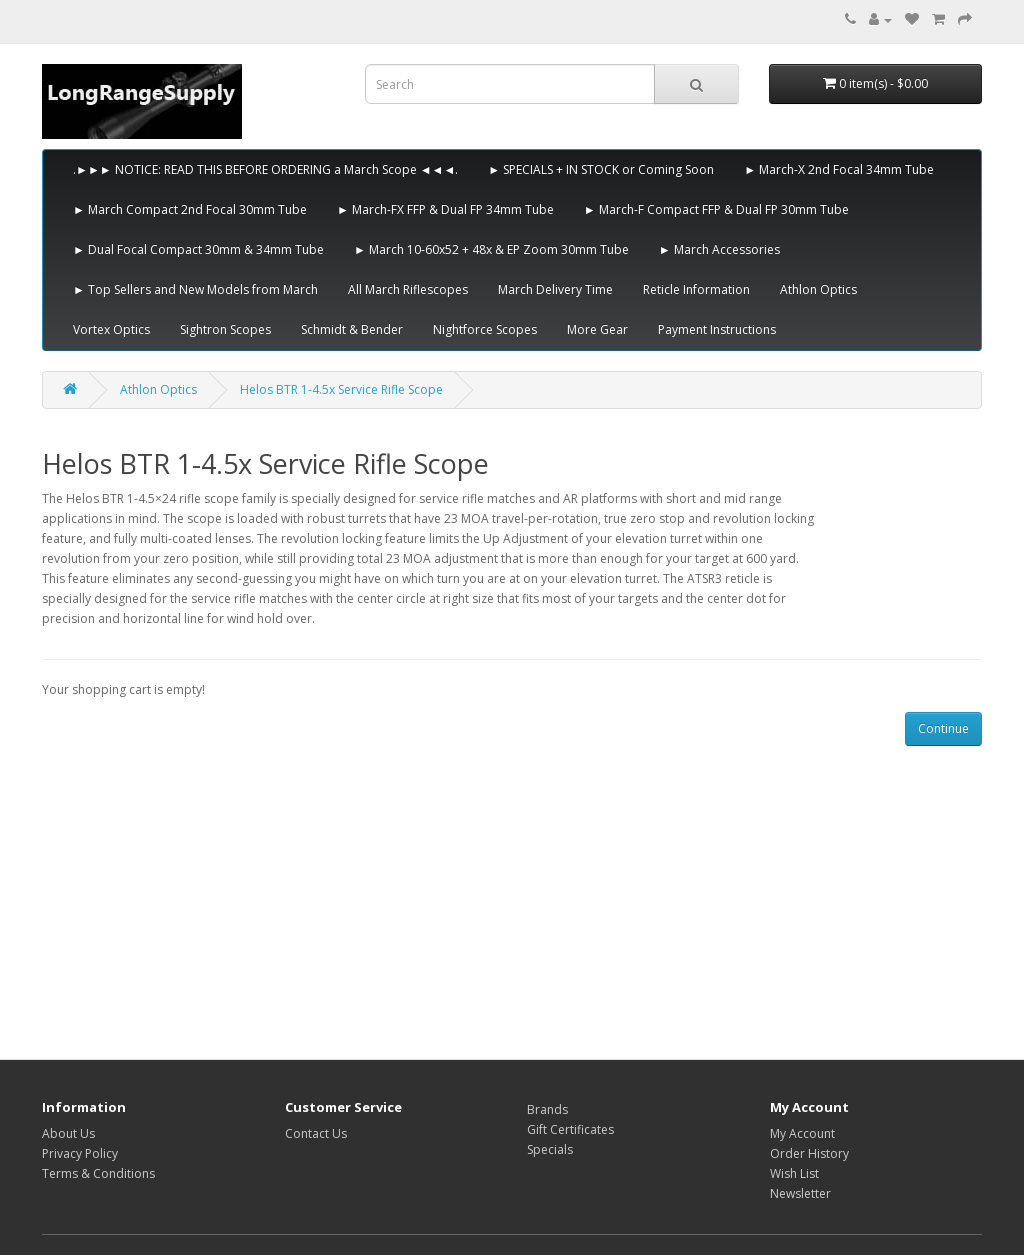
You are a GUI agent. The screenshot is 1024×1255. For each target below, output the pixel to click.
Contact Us (316, 1133)
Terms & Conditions (98, 1173)
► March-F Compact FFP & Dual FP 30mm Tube (716, 209)
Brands (547, 1109)
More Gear (597, 329)
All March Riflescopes (408, 289)
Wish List (794, 1173)
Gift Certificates (570, 1129)
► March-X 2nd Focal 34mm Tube (839, 169)
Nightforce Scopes (485, 329)
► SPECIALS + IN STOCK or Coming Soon (601, 169)
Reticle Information (696, 289)
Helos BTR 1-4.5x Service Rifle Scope (341, 389)
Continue (943, 728)
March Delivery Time (555, 289)
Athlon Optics (818, 289)
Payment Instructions (717, 329)
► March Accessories (719, 249)
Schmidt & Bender (352, 329)
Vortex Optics (111, 329)
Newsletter (800, 1193)
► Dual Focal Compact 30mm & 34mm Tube (198, 249)
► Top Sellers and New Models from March (195, 289)
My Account (802, 1133)
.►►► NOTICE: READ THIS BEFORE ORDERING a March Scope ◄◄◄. (265, 169)
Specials (550, 1149)
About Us (68, 1133)
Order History (809, 1153)
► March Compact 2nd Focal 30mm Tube (190, 209)
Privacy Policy (80, 1153)
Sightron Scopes (225, 329)
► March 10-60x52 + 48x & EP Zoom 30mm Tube (491, 249)
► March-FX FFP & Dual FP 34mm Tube (445, 209)
